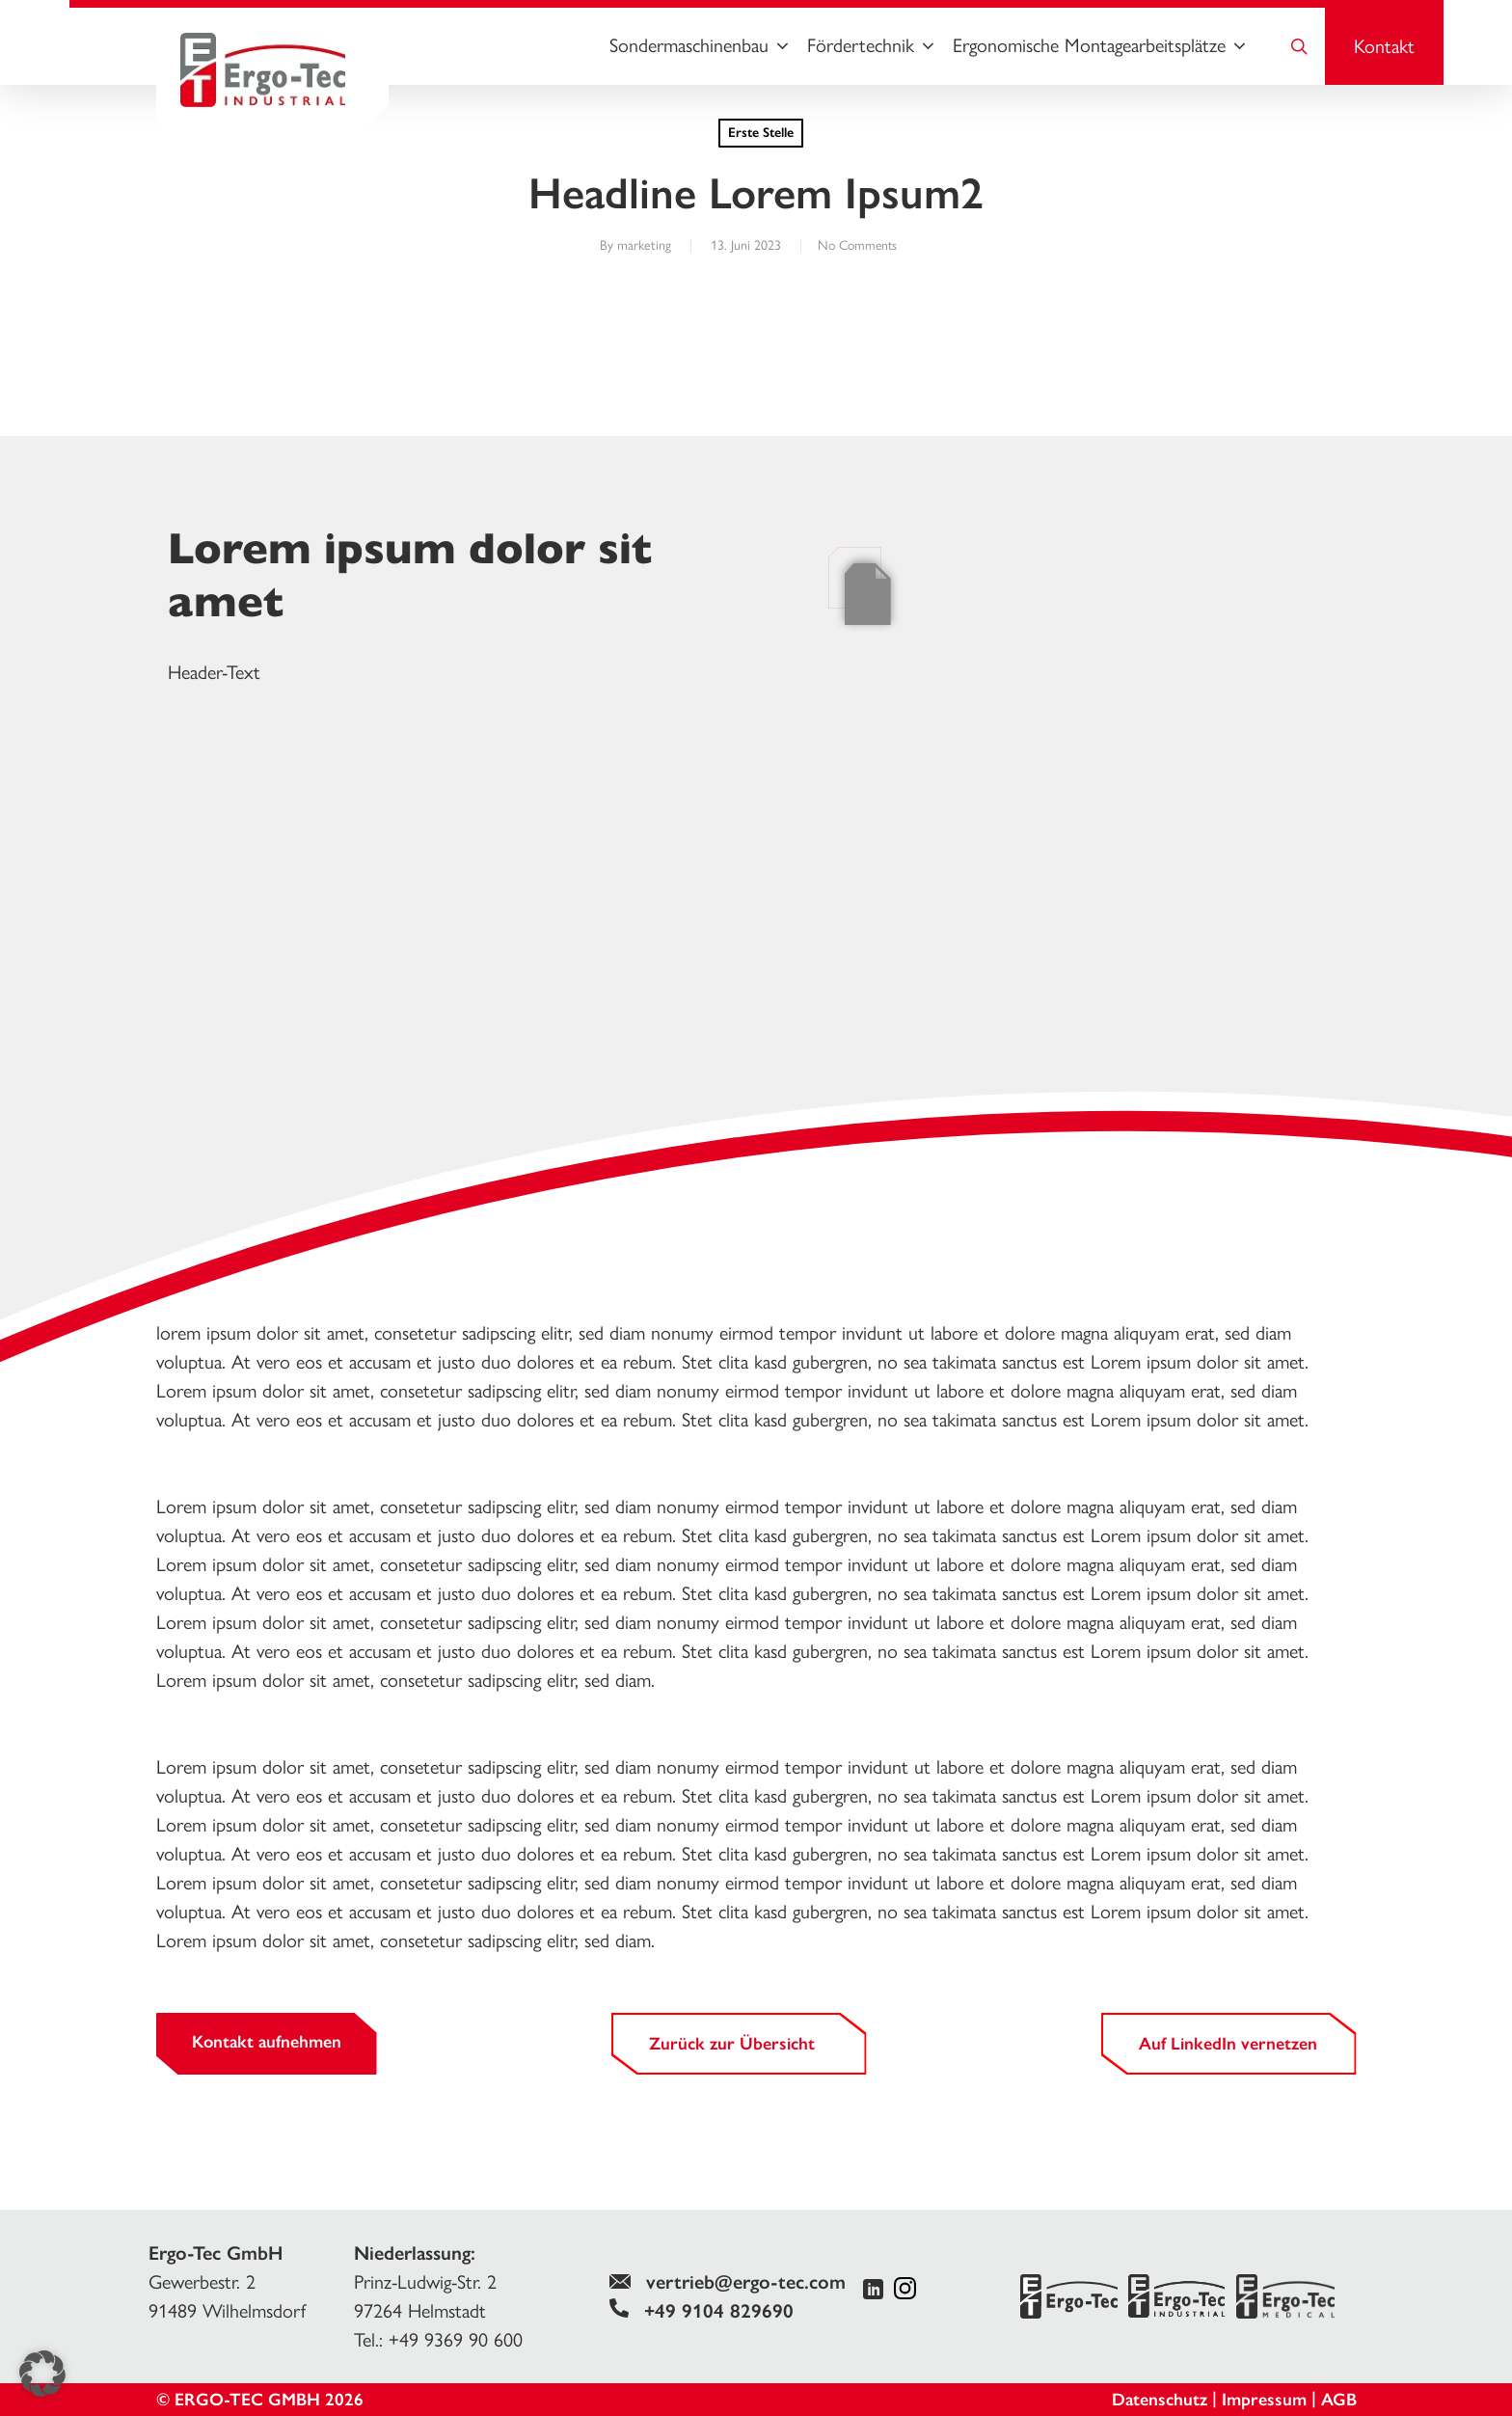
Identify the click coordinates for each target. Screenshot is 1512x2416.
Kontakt (1384, 46)
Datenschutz (1159, 2399)
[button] (42, 2373)
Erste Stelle (761, 132)
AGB (1339, 2399)
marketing (638, 245)
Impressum (1264, 2399)
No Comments (857, 245)
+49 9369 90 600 (456, 2339)
